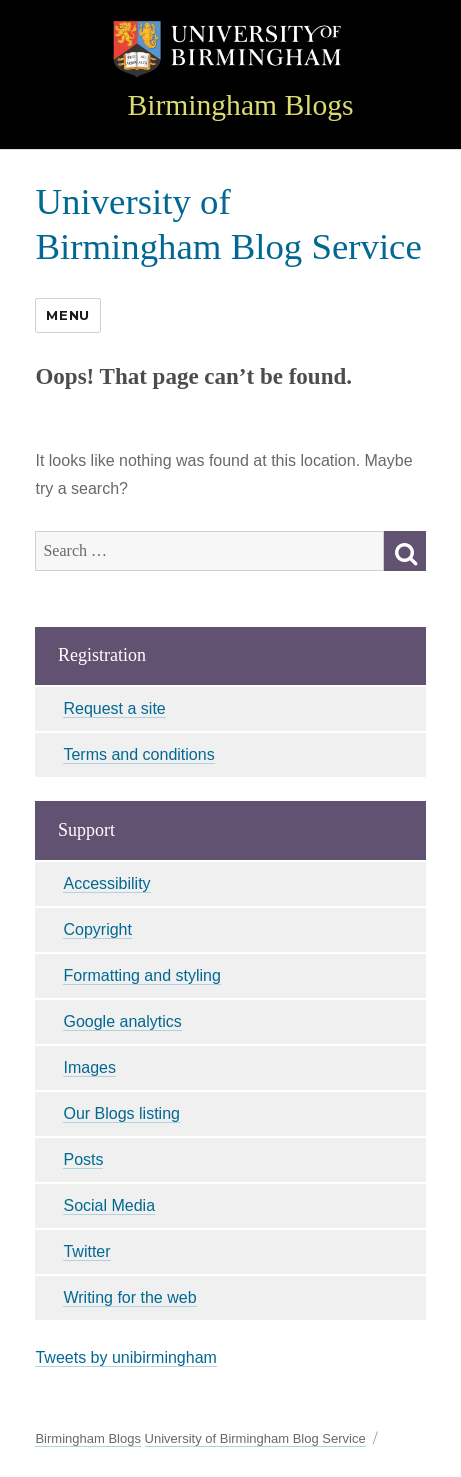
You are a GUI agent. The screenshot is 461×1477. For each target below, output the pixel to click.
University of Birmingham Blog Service (255, 1438)
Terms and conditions (138, 754)
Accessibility (106, 883)
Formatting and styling (141, 975)
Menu (67, 315)
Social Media (109, 1205)
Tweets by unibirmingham (125, 1357)
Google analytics (122, 1021)
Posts (83, 1159)
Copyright (97, 929)
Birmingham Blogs (240, 105)
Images (89, 1067)
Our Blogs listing (121, 1113)
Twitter (86, 1251)
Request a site (114, 708)
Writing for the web (129, 1297)
